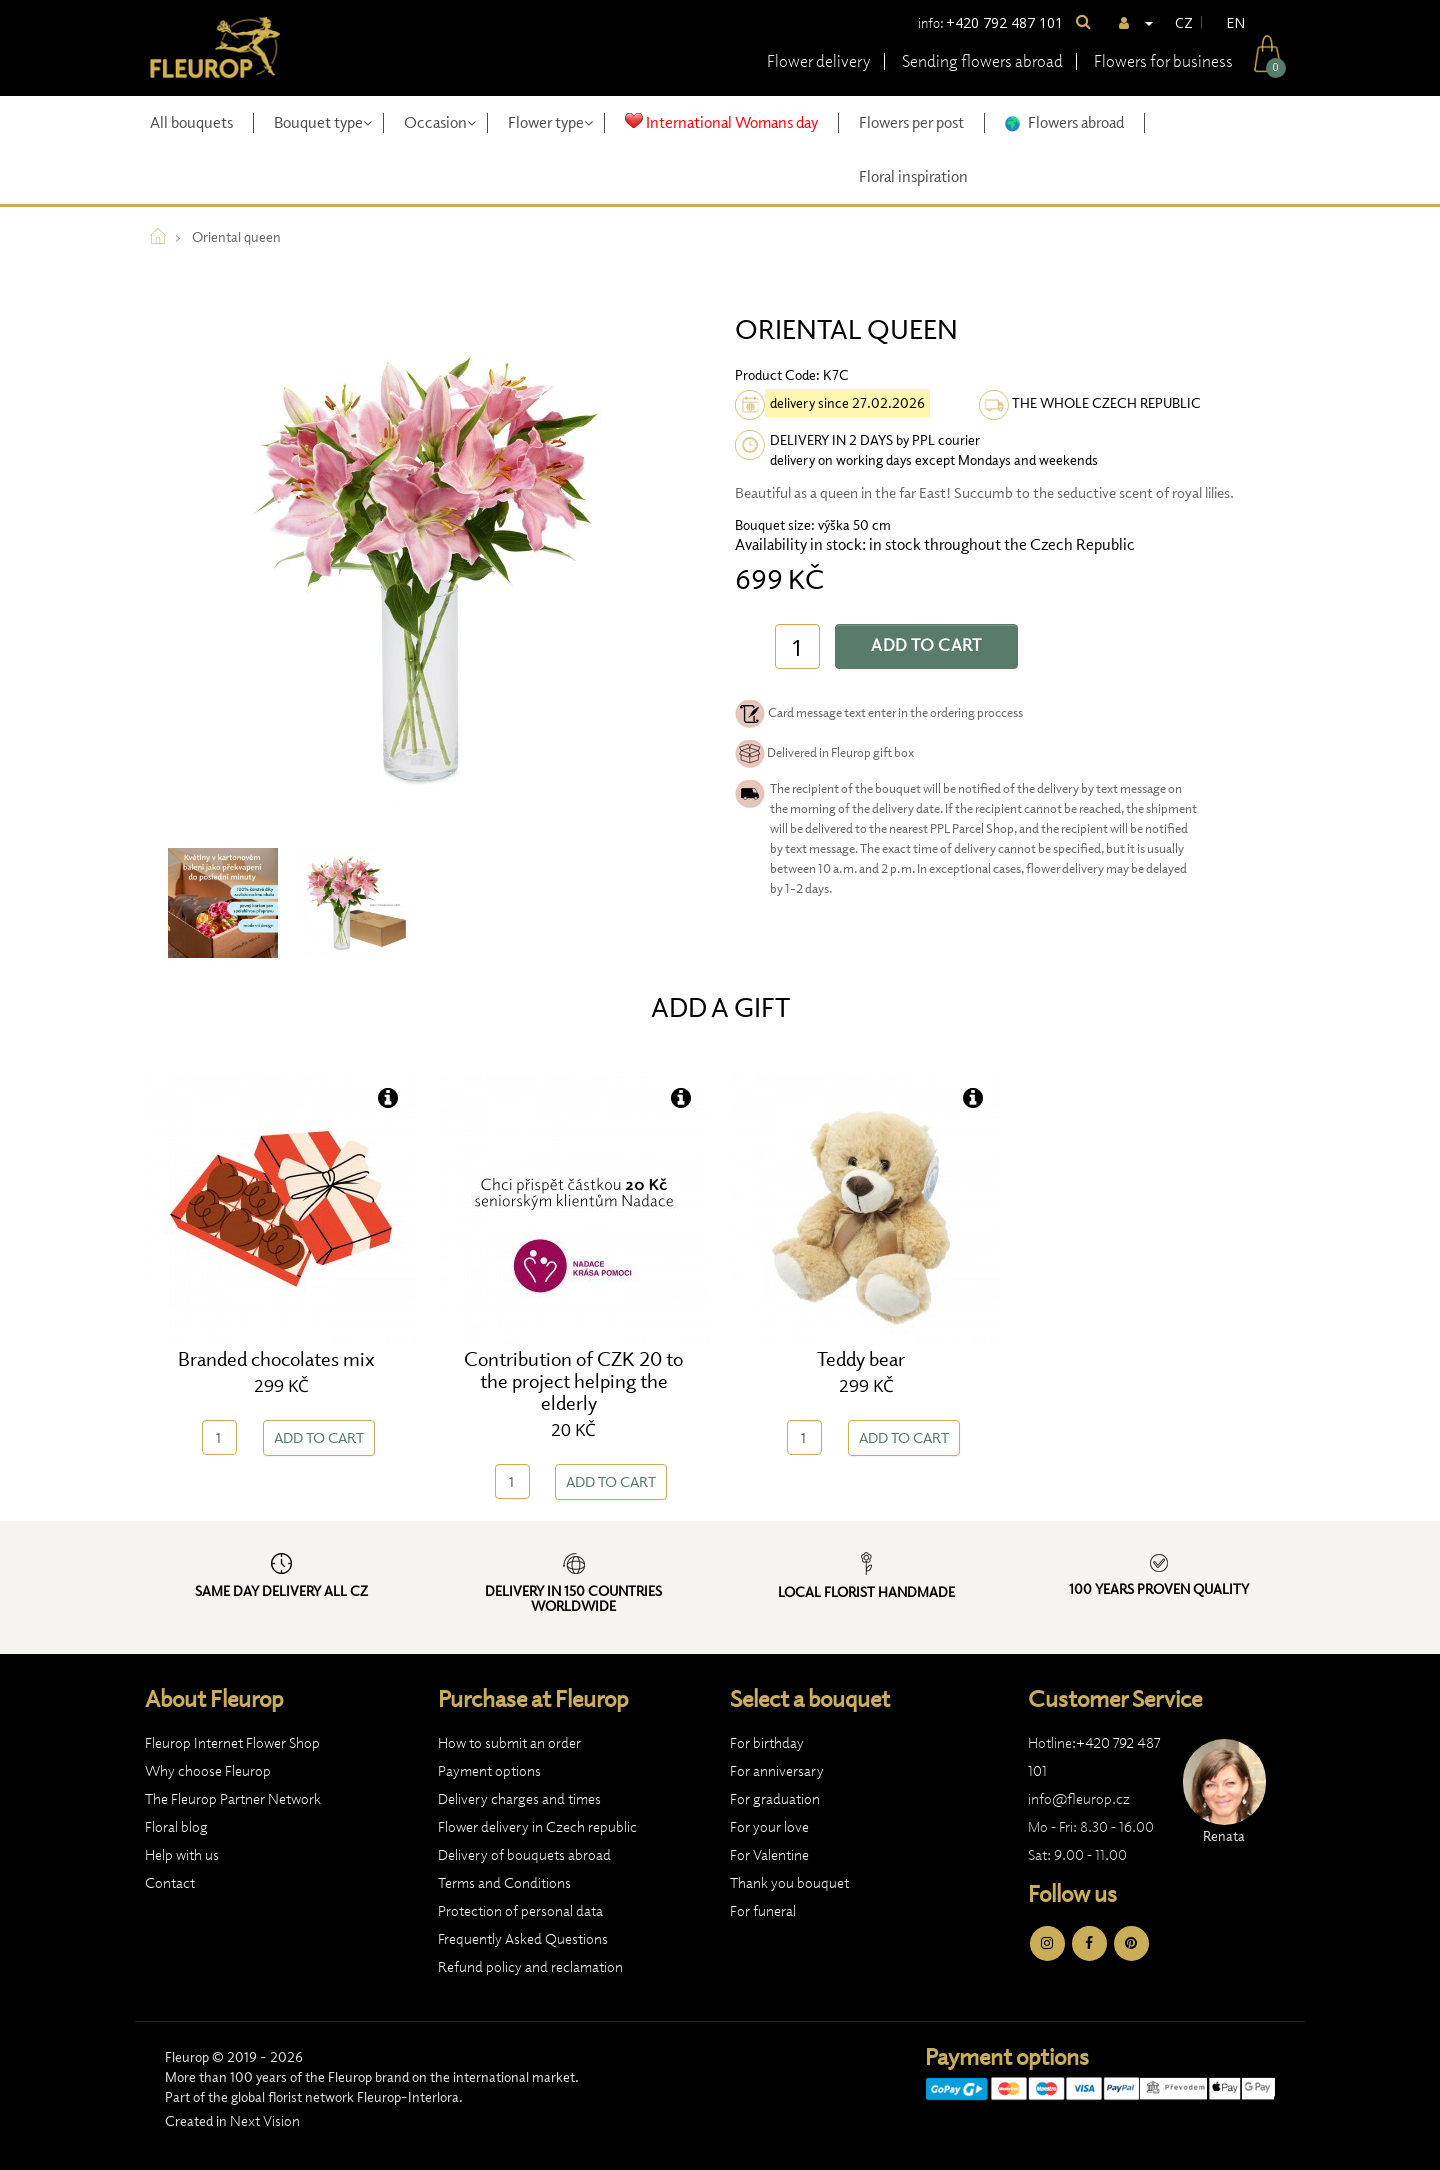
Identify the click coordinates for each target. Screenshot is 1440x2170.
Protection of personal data (520, 1911)
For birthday (767, 1743)
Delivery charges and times (519, 1799)
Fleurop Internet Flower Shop (232, 1743)
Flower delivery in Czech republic (537, 1827)
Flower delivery (819, 61)
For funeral (763, 1911)
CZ (1184, 22)
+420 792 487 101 (1004, 22)
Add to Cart (926, 645)
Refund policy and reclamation (530, 1967)
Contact (170, 1883)
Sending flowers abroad (982, 61)
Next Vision (265, 2121)
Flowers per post (911, 122)
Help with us (182, 1855)
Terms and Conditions (504, 1883)
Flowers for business (1163, 61)
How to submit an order (509, 1743)
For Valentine (769, 1855)
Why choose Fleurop (208, 1771)
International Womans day (721, 122)
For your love (769, 1827)
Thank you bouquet (789, 1883)
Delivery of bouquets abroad (524, 1855)
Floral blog (176, 1827)
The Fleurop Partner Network (233, 1799)
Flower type (550, 122)
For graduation (775, 1799)
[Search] (1083, 22)
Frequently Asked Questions (523, 1939)
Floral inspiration (913, 176)
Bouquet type (323, 122)
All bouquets (191, 122)
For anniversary (777, 1771)
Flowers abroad (1064, 122)
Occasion (440, 122)
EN (1235, 22)
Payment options (489, 1771)
